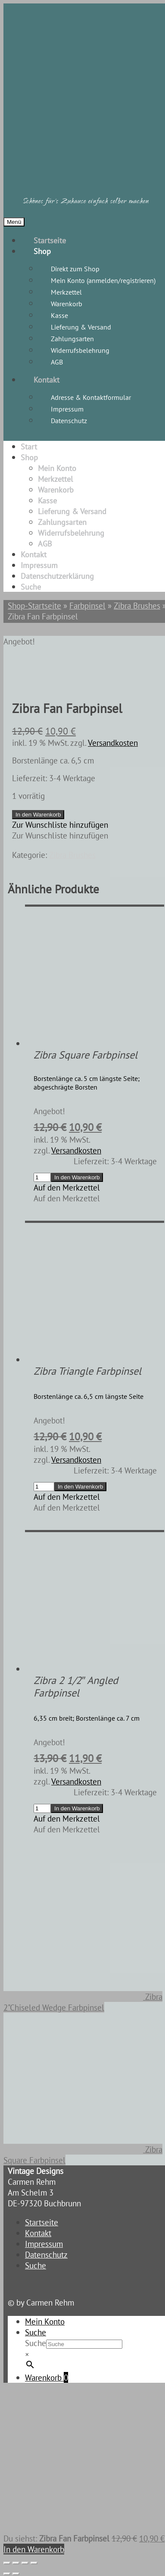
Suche (31, 587)
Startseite (50, 240)
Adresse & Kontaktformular (91, 397)
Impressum (67, 409)
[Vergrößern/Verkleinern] (6, 2563)
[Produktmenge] (42, 1177)
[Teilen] (25, 2563)
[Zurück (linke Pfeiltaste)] (6, 2574)
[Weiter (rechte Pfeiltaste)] (15, 2574)
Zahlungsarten (72, 338)
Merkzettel (66, 292)
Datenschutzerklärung (57, 576)
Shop (42, 251)
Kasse (59, 315)
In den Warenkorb (38, 814)
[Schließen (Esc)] (34, 2563)
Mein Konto (57, 468)
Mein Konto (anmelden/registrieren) (103, 280)
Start (29, 447)
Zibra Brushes (137, 605)
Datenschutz (69, 420)
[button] (60, 824)
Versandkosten (113, 742)
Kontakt (46, 380)
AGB (57, 362)
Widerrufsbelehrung (80, 350)
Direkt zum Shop (75, 268)
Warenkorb (66, 303)
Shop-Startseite (34, 605)
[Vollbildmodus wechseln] (15, 2563)
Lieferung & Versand (81, 327)
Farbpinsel (87, 605)
